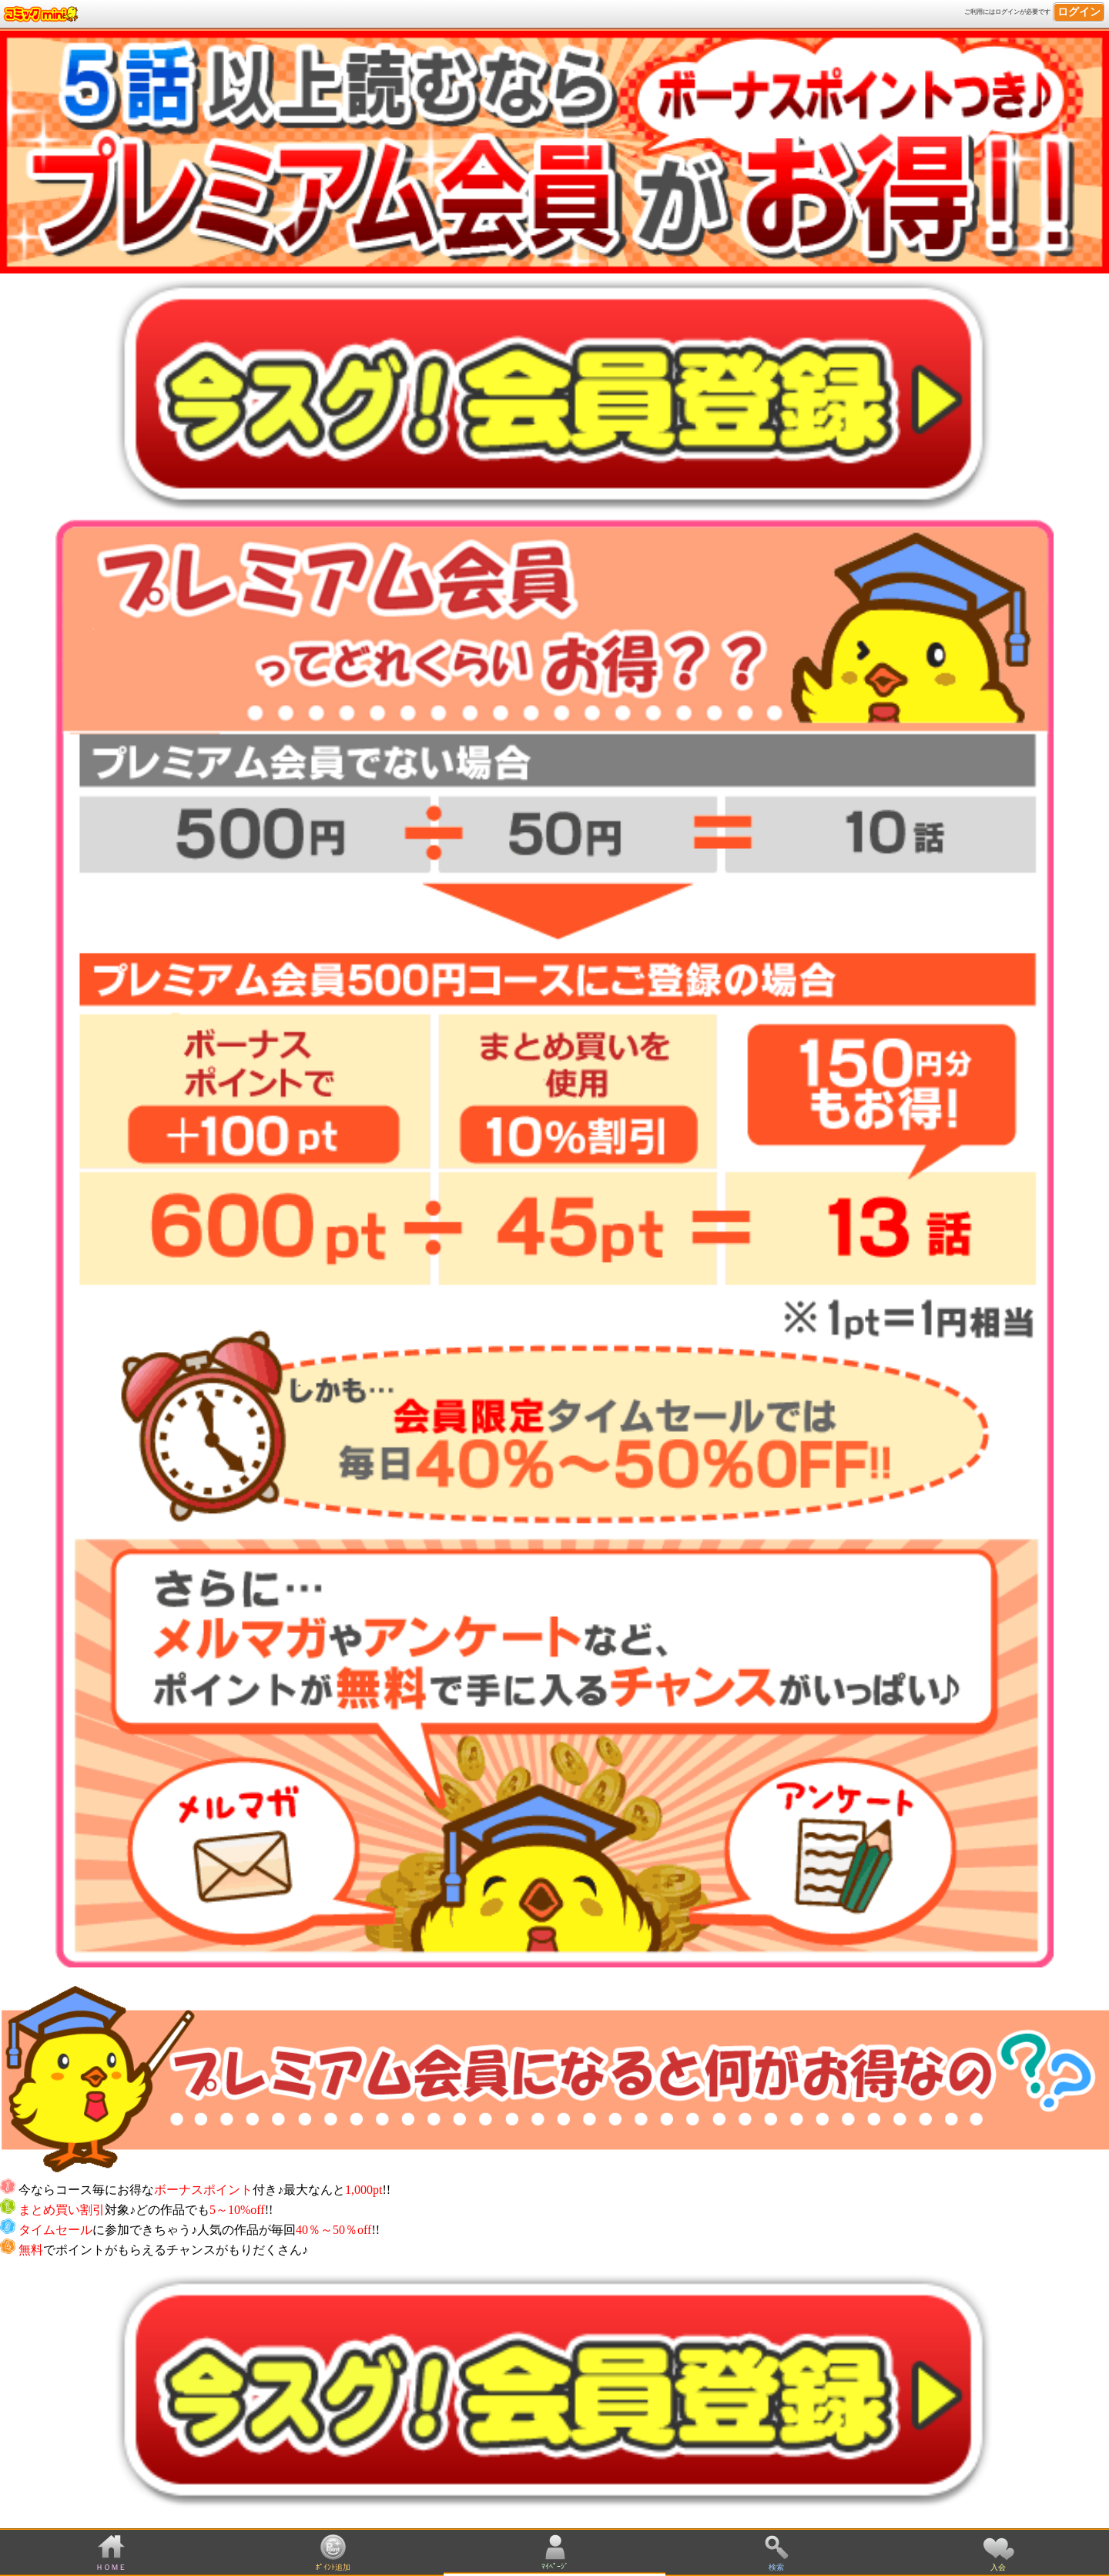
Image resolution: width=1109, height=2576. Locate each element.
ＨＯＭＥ (110, 2567)
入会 (998, 2567)
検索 (776, 2567)
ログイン (1079, 12)
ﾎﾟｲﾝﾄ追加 (333, 2567)
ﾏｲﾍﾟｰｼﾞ (554, 2566)
